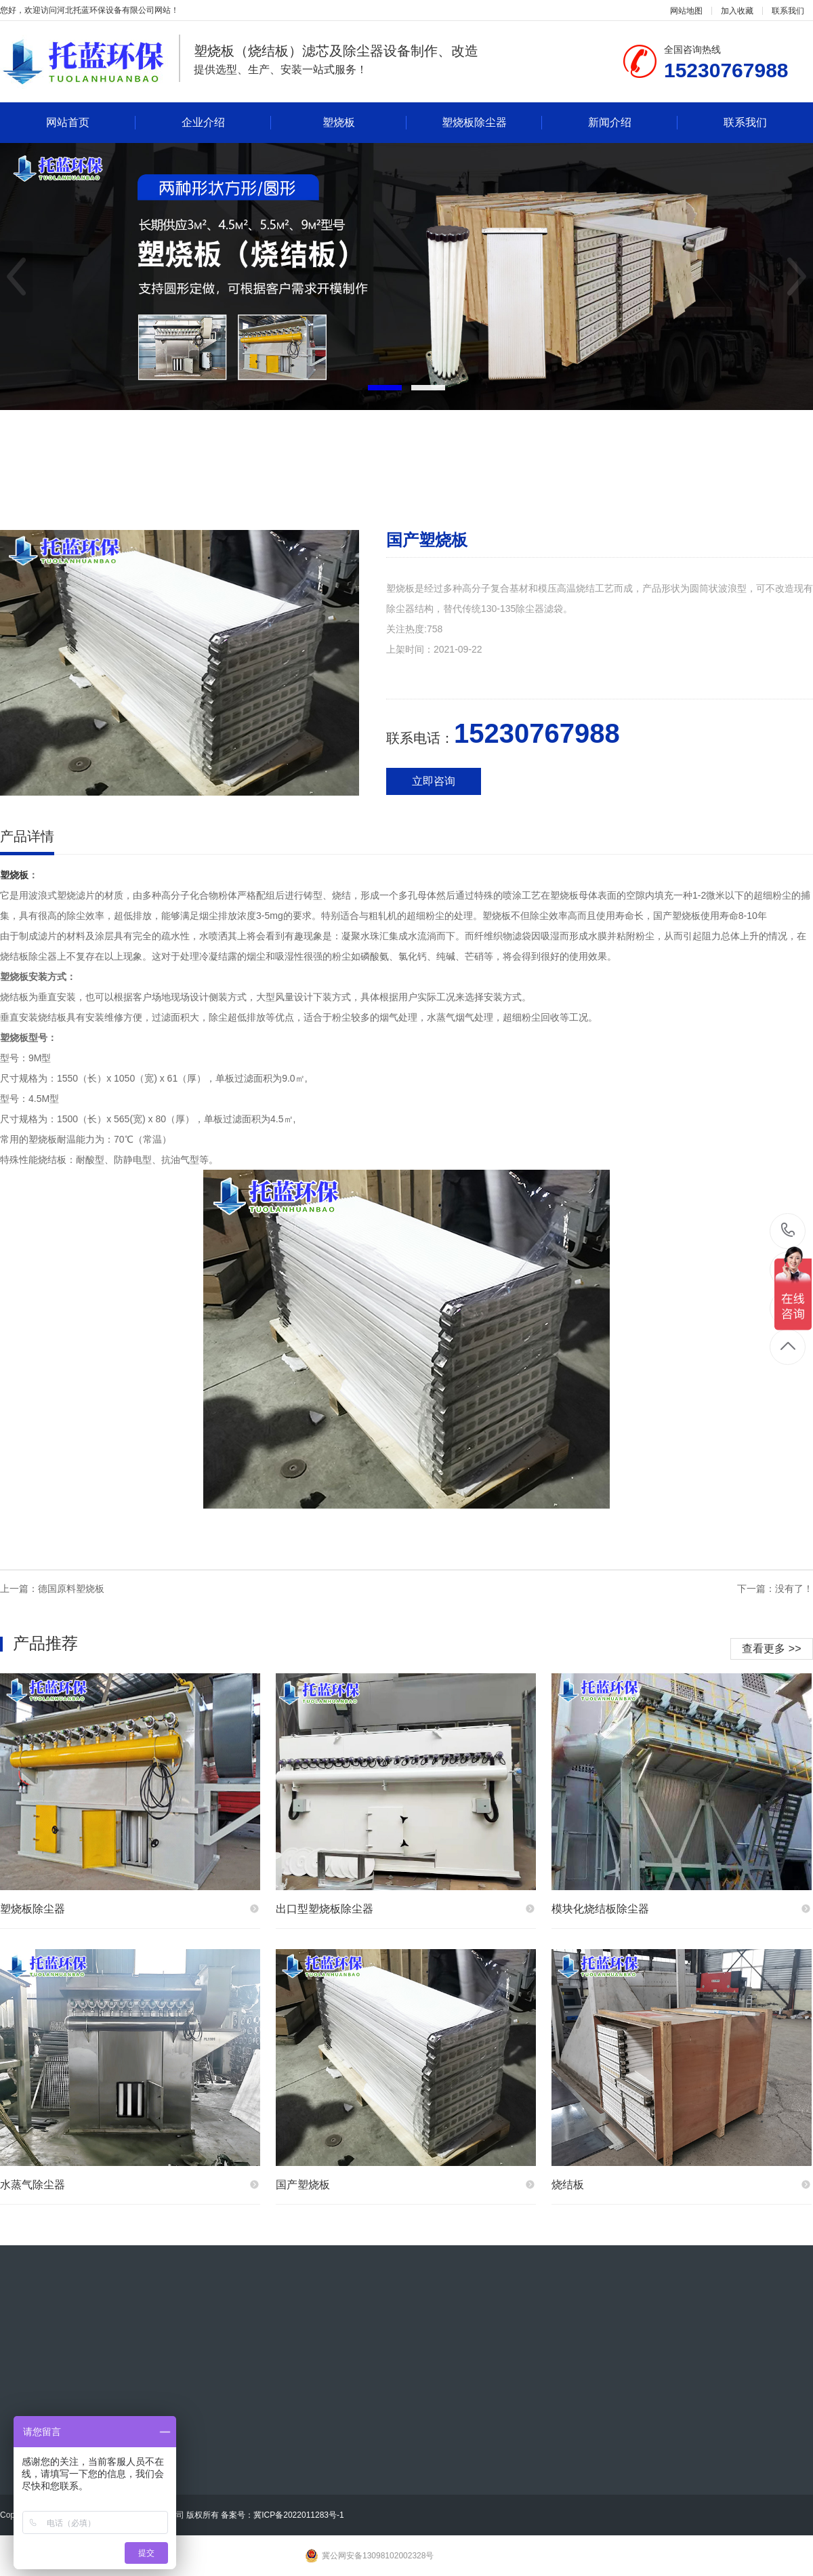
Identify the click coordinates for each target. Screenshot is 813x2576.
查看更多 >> (771, 1648)
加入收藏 (737, 11)
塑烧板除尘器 (492, 122)
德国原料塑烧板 (71, 1588)
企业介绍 (226, 122)
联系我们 (788, 11)
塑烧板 (364, 122)
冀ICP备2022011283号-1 (298, 2515)
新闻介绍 (633, 122)
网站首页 (91, 122)
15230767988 (788, 1230)
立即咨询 (433, 781)
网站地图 (686, 11)
